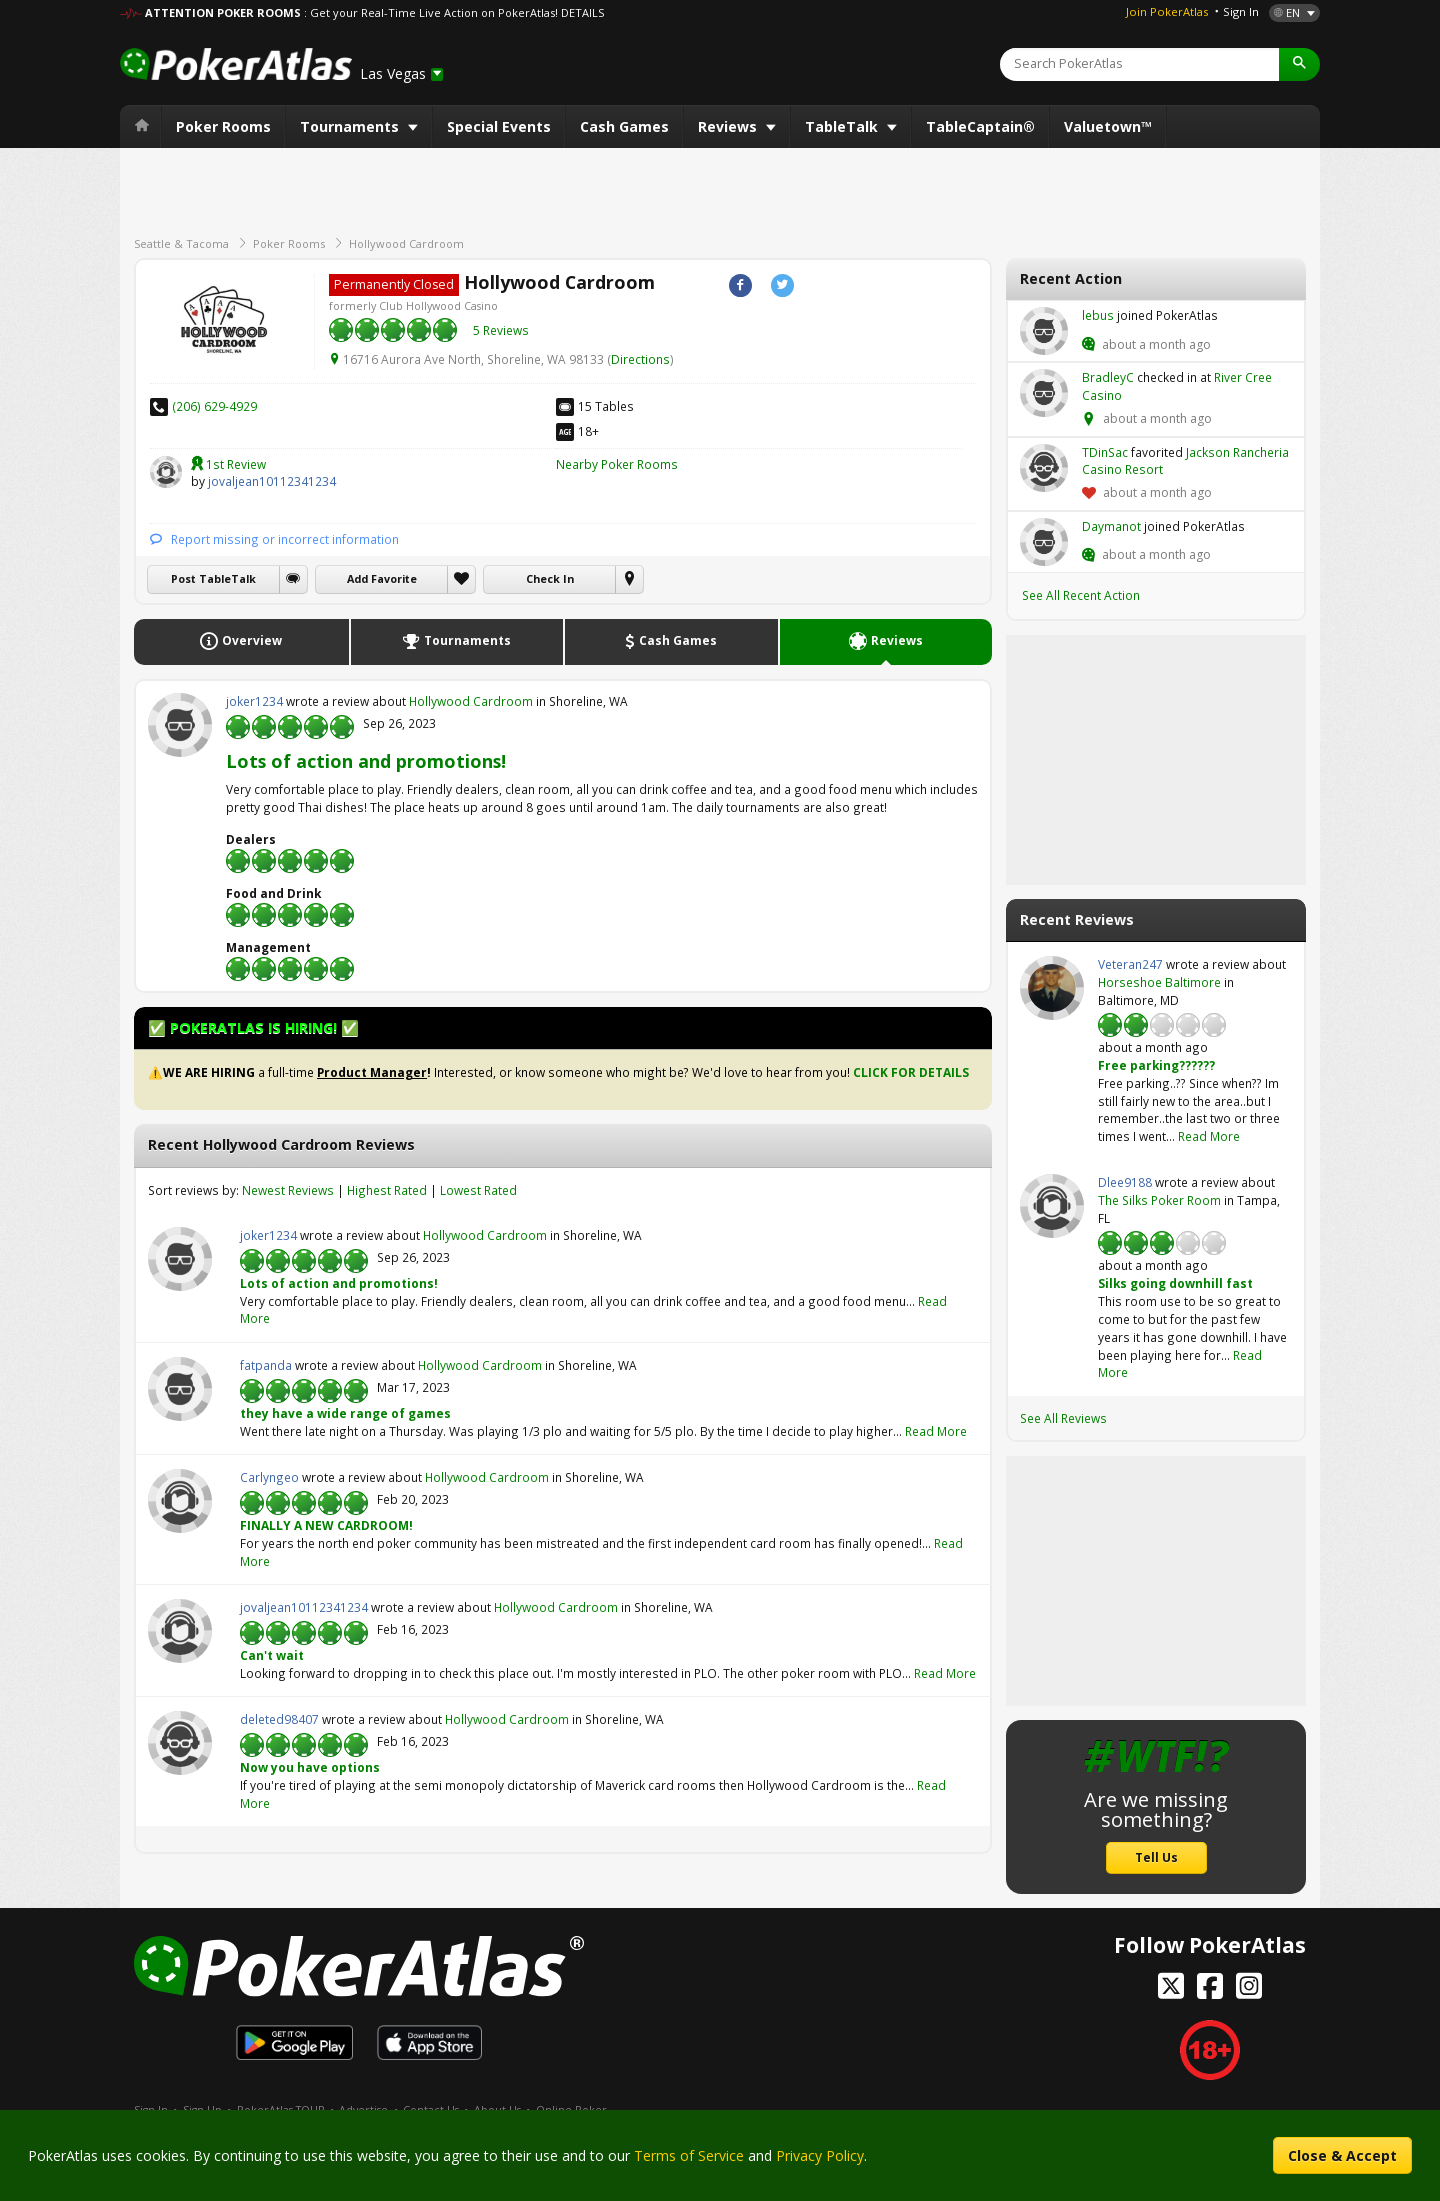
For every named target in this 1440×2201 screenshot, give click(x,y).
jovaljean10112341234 (166, 472)
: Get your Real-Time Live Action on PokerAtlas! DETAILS (454, 12)
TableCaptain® (980, 126)
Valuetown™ (1108, 126)
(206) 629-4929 (214, 406)
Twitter (782, 285)
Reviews (729, 126)
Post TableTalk (213, 579)
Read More (936, 1431)
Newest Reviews (288, 1190)
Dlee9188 (1052, 1206)
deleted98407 (180, 1743)
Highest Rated (387, 1190)
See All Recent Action (1081, 595)
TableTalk (843, 126)
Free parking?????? (1156, 1065)
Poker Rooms (223, 126)
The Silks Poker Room (1159, 1200)
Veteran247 (1052, 988)
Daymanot (1044, 542)
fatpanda (180, 1389)
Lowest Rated (478, 1190)
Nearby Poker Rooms (617, 464)
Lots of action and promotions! (366, 761)
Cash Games (624, 126)
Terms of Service (689, 2155)
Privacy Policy (820, 2155)
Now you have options (310, 1767)
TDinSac (1044, 468)
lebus (1044, 331)
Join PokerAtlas (1167, 11)
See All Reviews (1063, 1418)
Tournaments (351, 126)
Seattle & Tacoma (181, 243)
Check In (550, 579)
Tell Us (1156, 1857)
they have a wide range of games (345, 1413)
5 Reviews (501, 330)
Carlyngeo (180, 1501)
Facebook (740, 285)
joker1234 (180, 725)
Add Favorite (382, 579)
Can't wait (272, 1655)
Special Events (499, 126)
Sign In (1241, 11)
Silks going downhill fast (1175, 1283)
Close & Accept (1342, 2155)
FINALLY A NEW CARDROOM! (326, 1525)
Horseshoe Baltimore (1159, 982)
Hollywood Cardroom (406, 243)
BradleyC (1044, 393)
